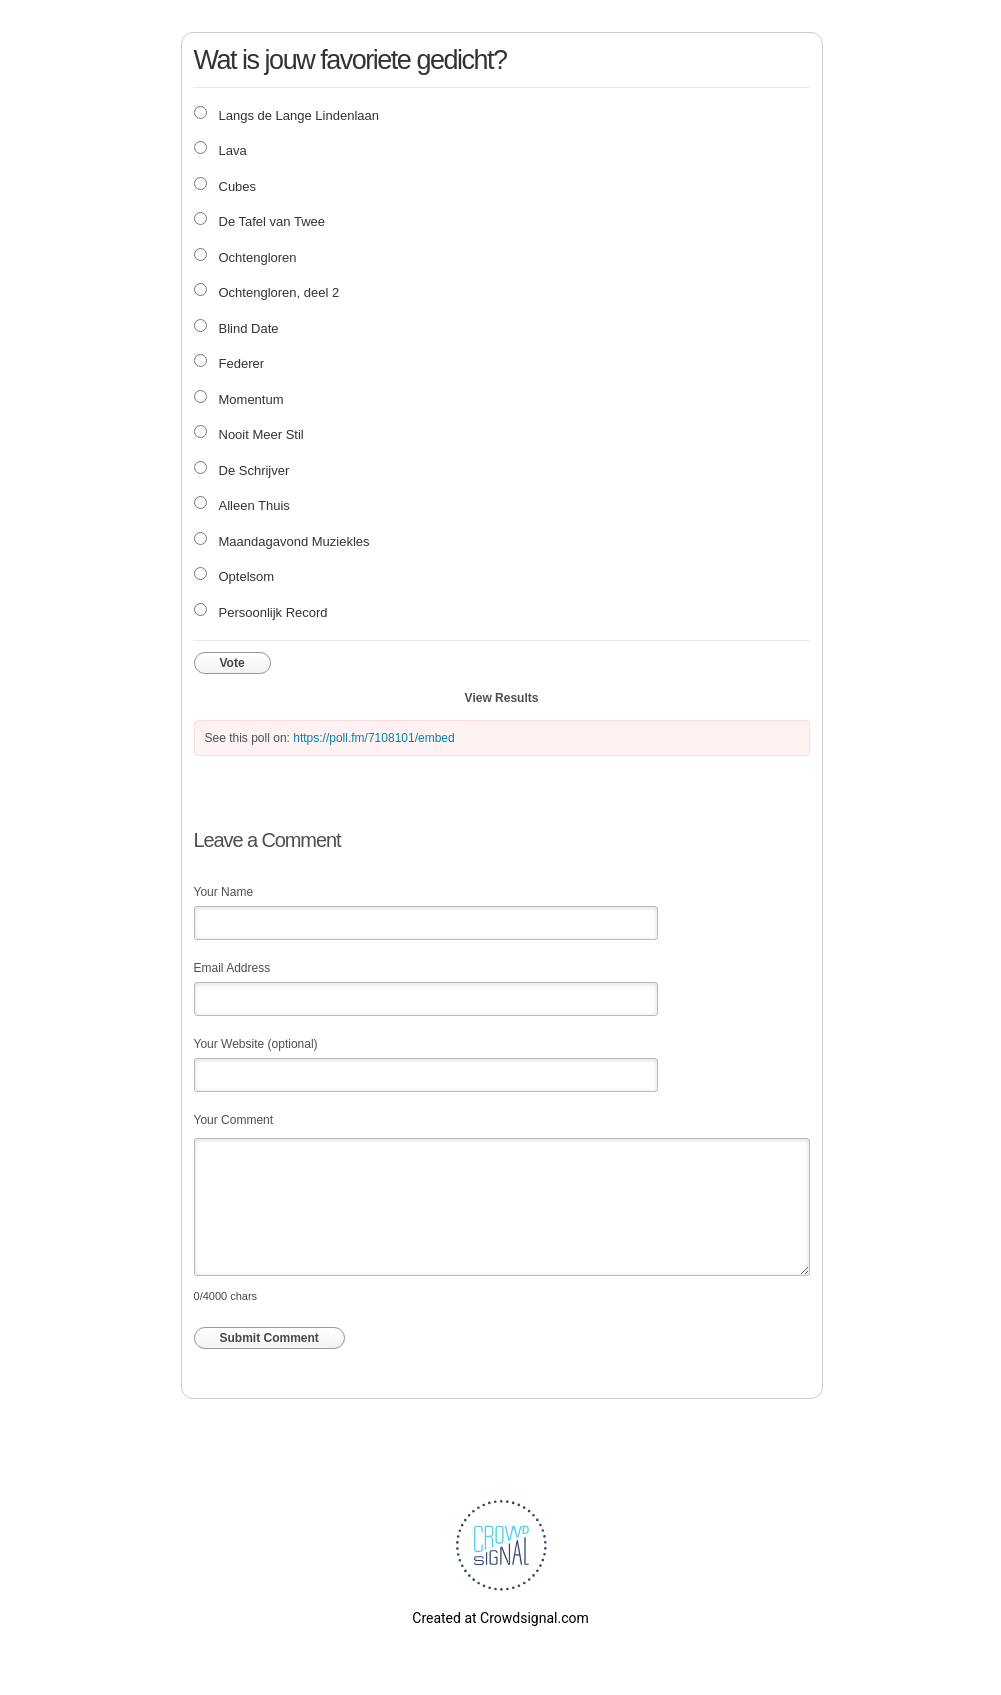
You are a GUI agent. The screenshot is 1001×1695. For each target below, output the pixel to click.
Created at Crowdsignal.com (500, 1618)
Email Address (232, 968)
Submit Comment (269, 1338)
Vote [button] (232, 663)
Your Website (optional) (256, 1044)
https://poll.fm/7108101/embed (373, 738)
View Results (502, 698)
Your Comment (234, 1120)
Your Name (224, 892)
